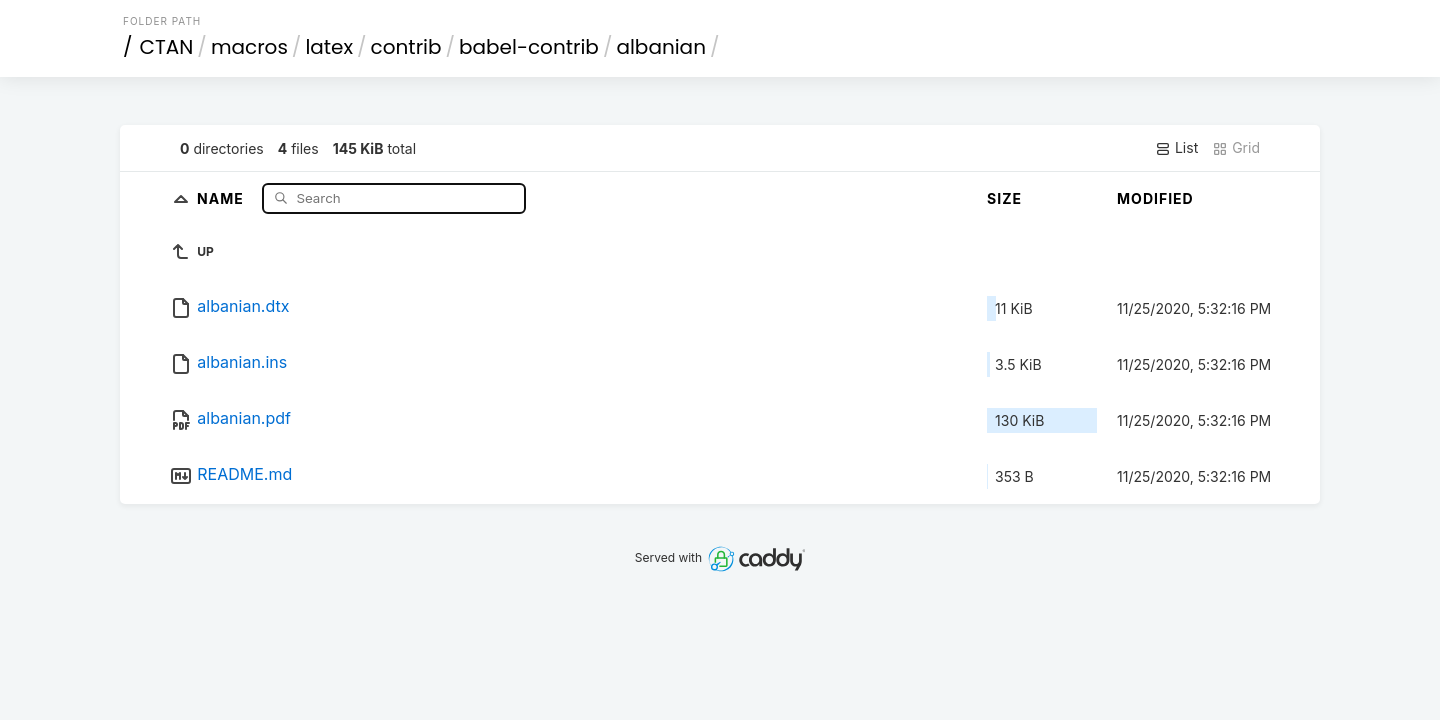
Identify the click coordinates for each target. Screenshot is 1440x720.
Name (222, 197)
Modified (1155, 198)
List (1176, 148)
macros (249, 47)
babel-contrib (529, 47)
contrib (406, 47)
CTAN (167, 47)
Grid (1236, 148)
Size (1004, 198)
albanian (661, 47)
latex (329, 47)
